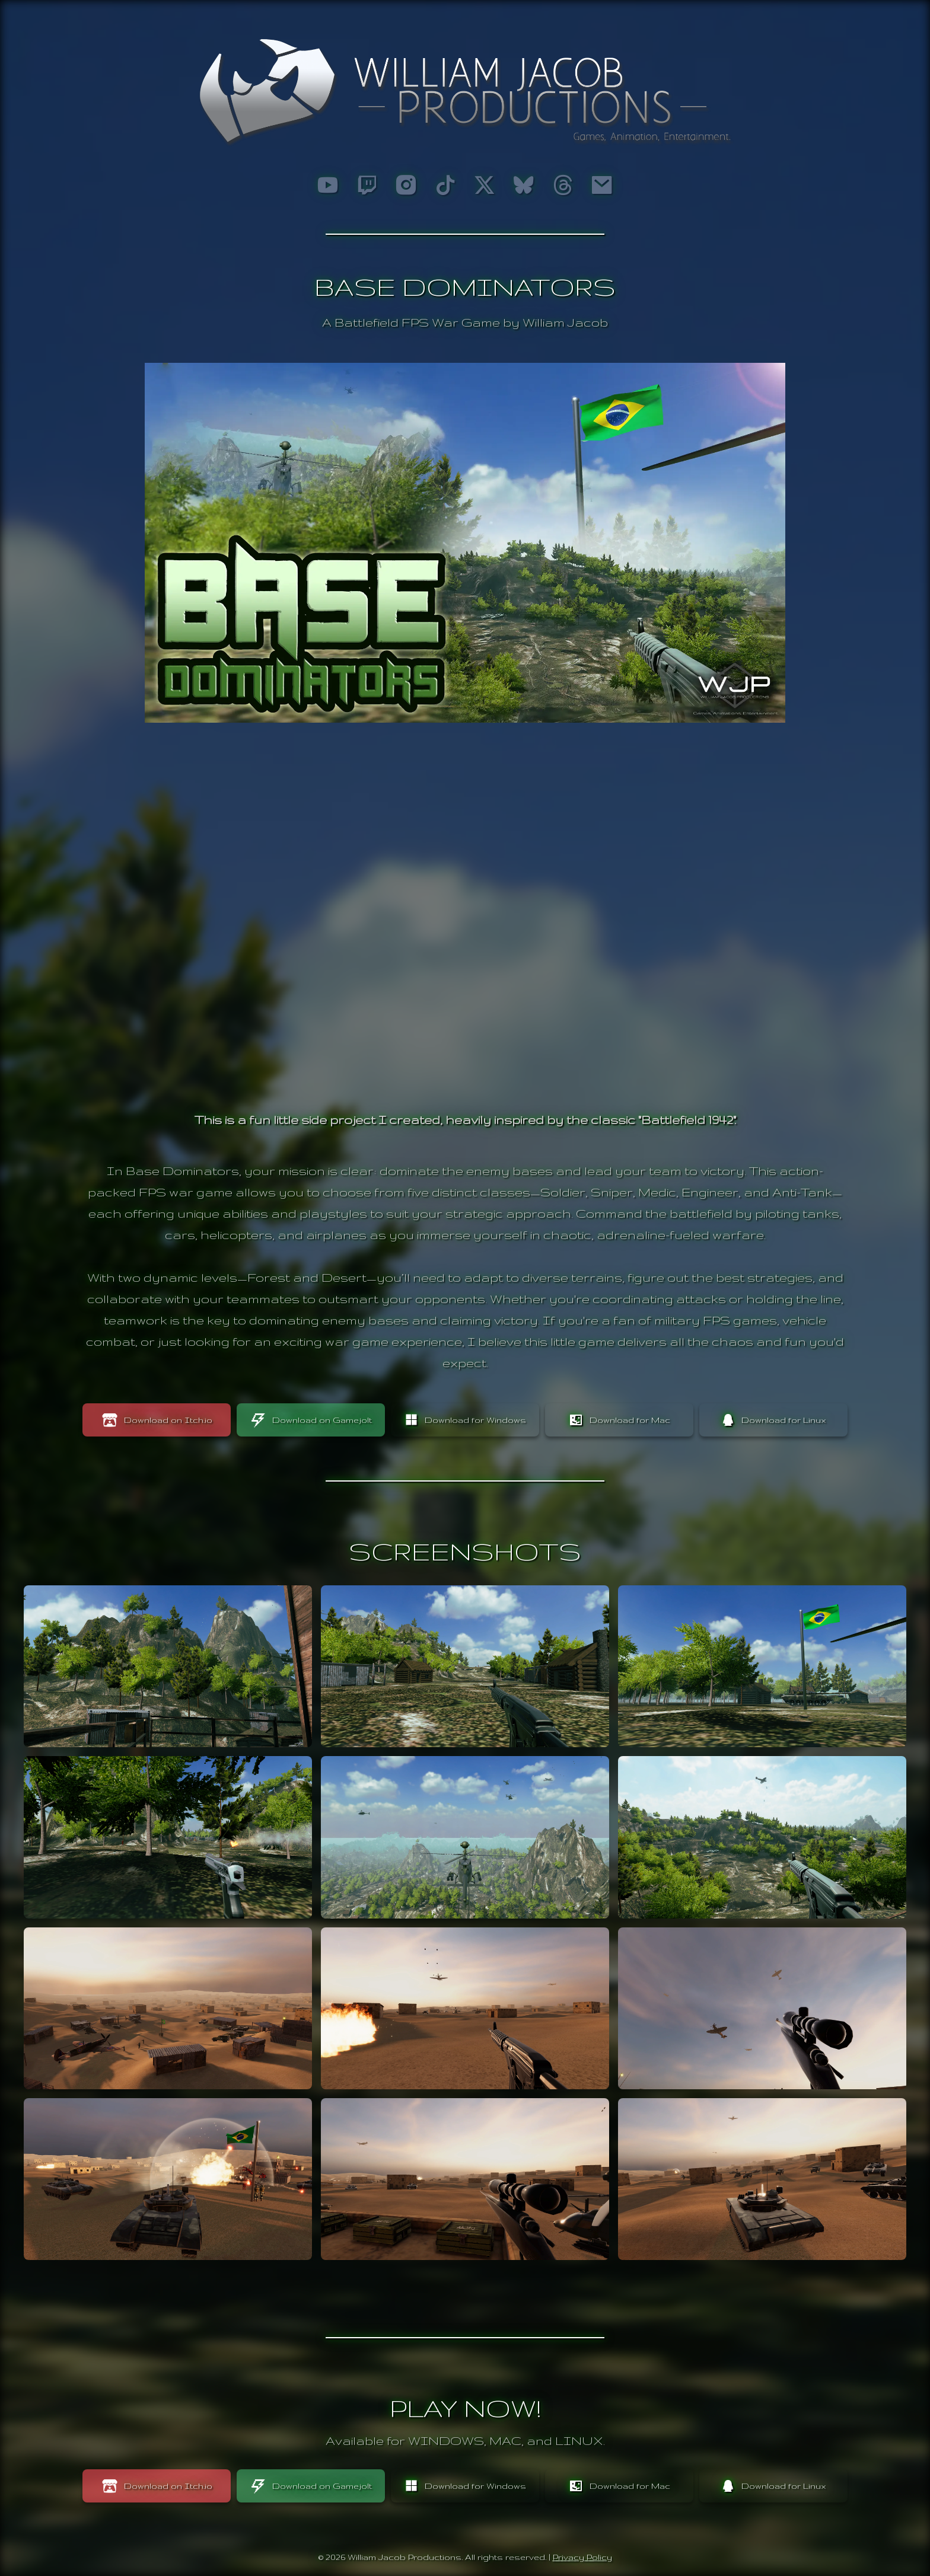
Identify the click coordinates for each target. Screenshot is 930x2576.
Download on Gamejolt (311, 1420)
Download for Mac (619, 1420)
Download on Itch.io (156, 1420)
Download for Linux (773, 1420)
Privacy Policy (582, 2557)
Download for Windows (465, 1420)
